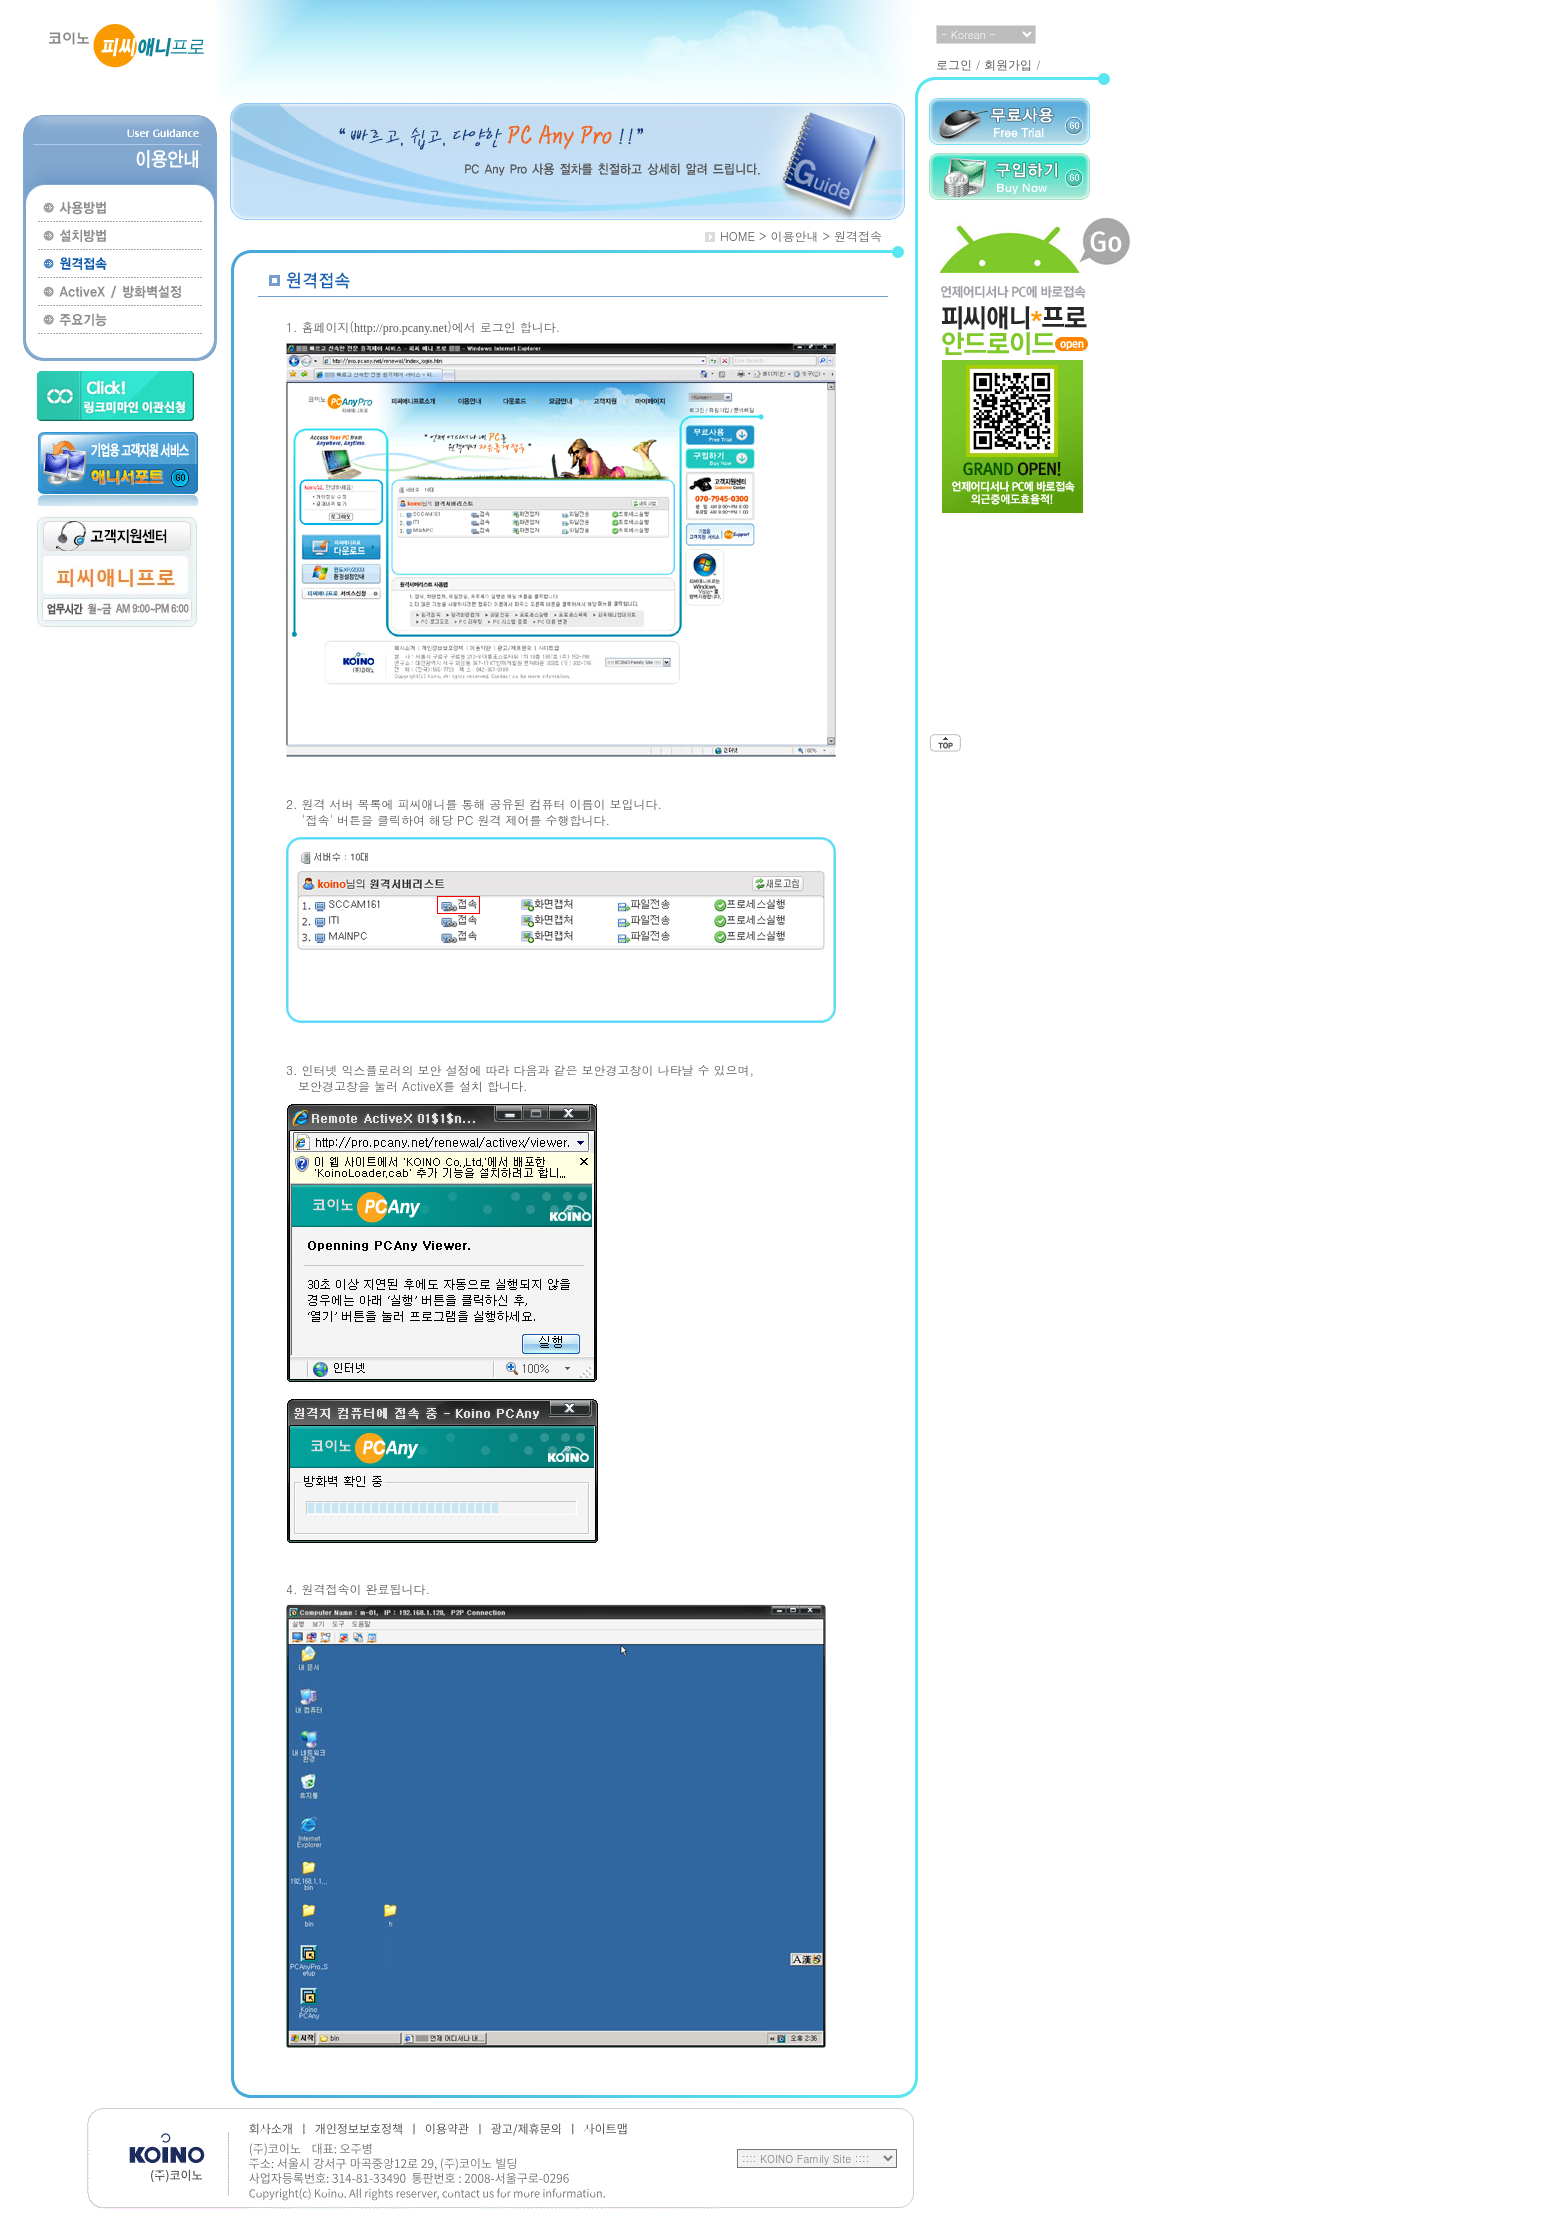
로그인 (954, 65)
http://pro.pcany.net (400, 328)
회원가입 (1008, 65)
